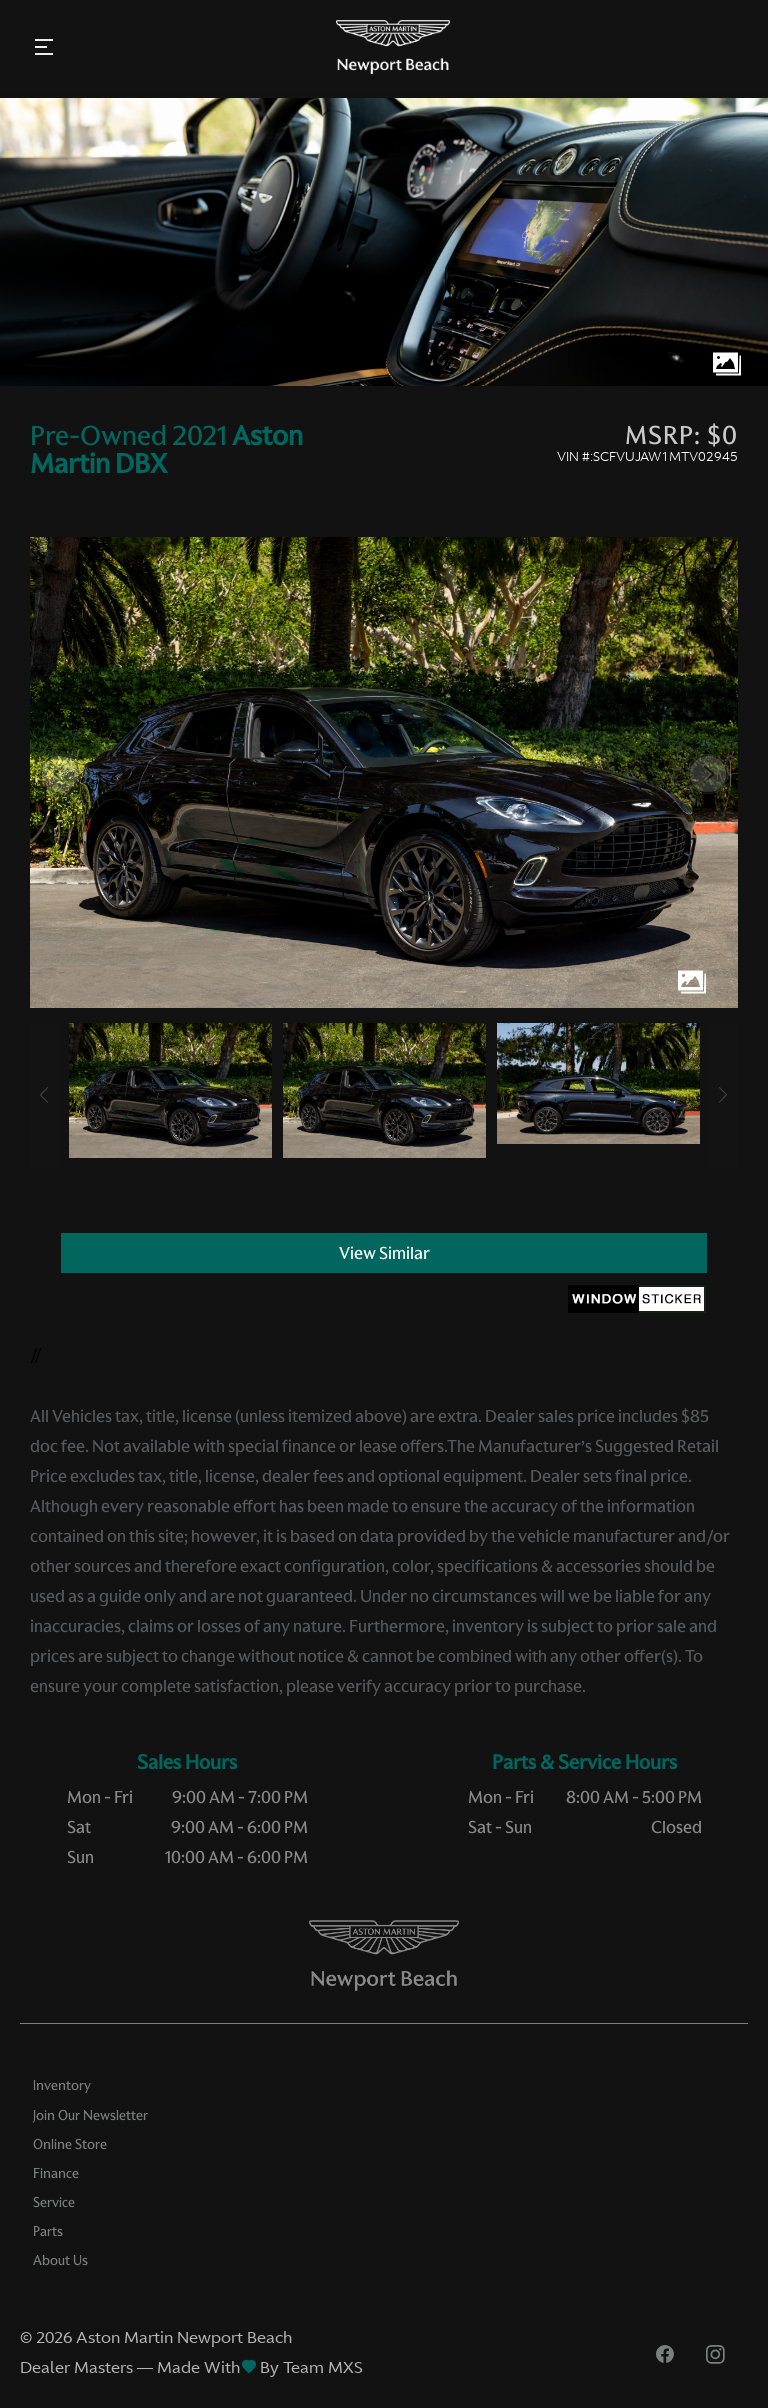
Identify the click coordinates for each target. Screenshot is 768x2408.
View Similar (384, 1253)
